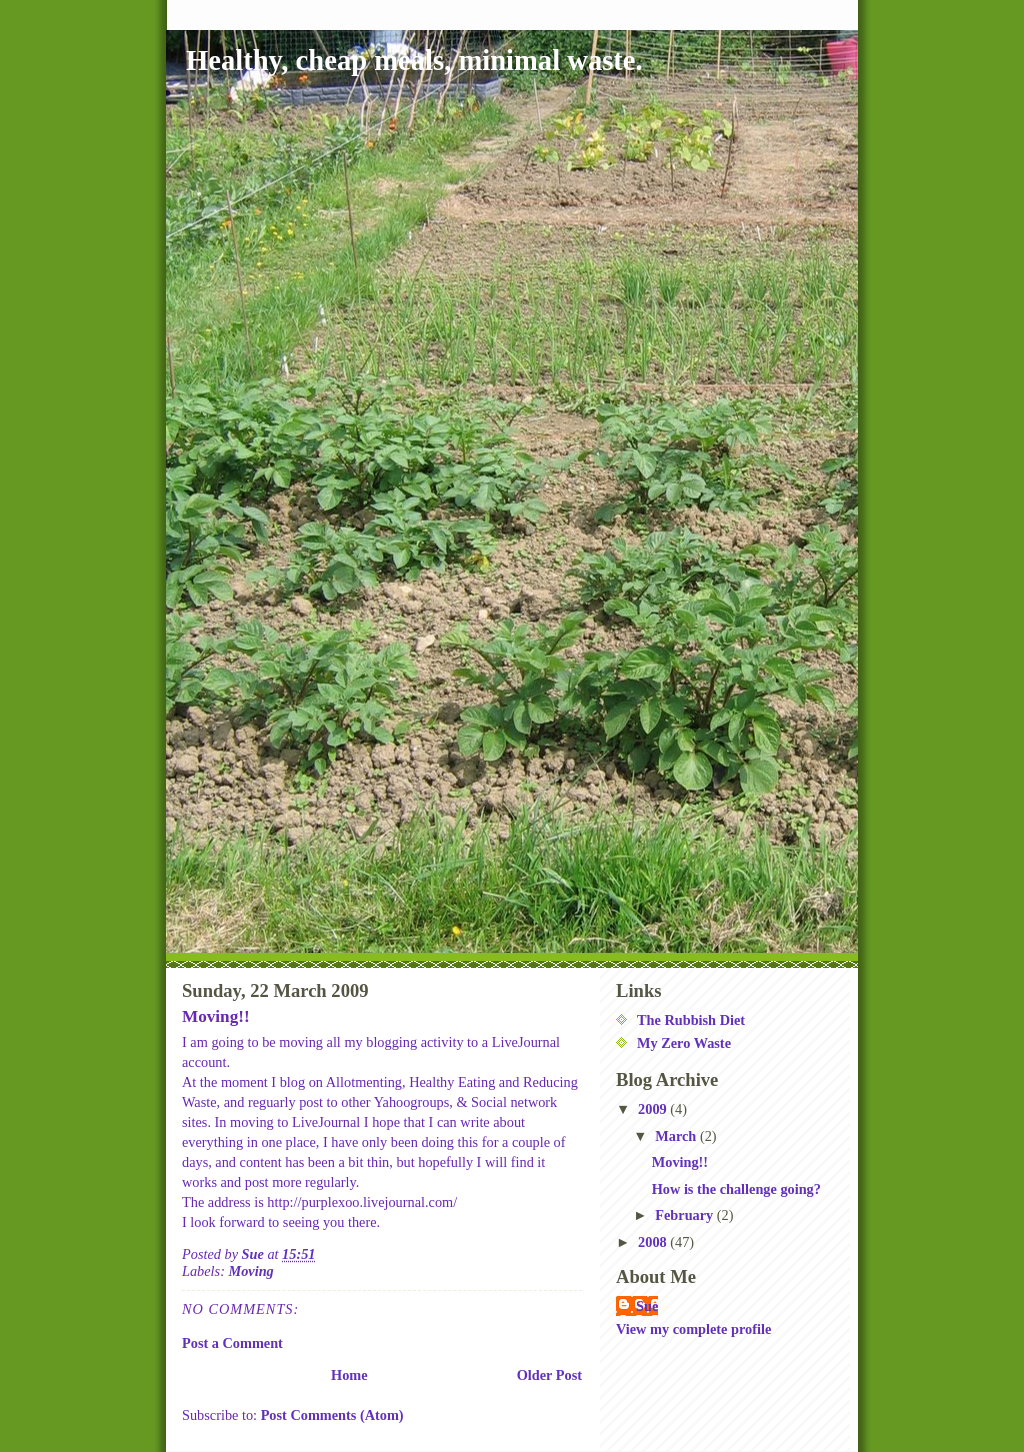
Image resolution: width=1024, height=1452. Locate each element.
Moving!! (680, 1162)
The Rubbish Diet (691, 1020)
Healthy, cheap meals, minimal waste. (414, 60)
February (686, 1215)
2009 (654, 1109)
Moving (250, 1271)
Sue (647, 1306)
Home (349, 1375)
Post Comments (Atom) (332, 1415)
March (677, 1136)
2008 (654, 1242)
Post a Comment (232, 1343)
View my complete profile (693, 1329)
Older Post (549, 1375)
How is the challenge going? (736, 1189)
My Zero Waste (684, 1043)
